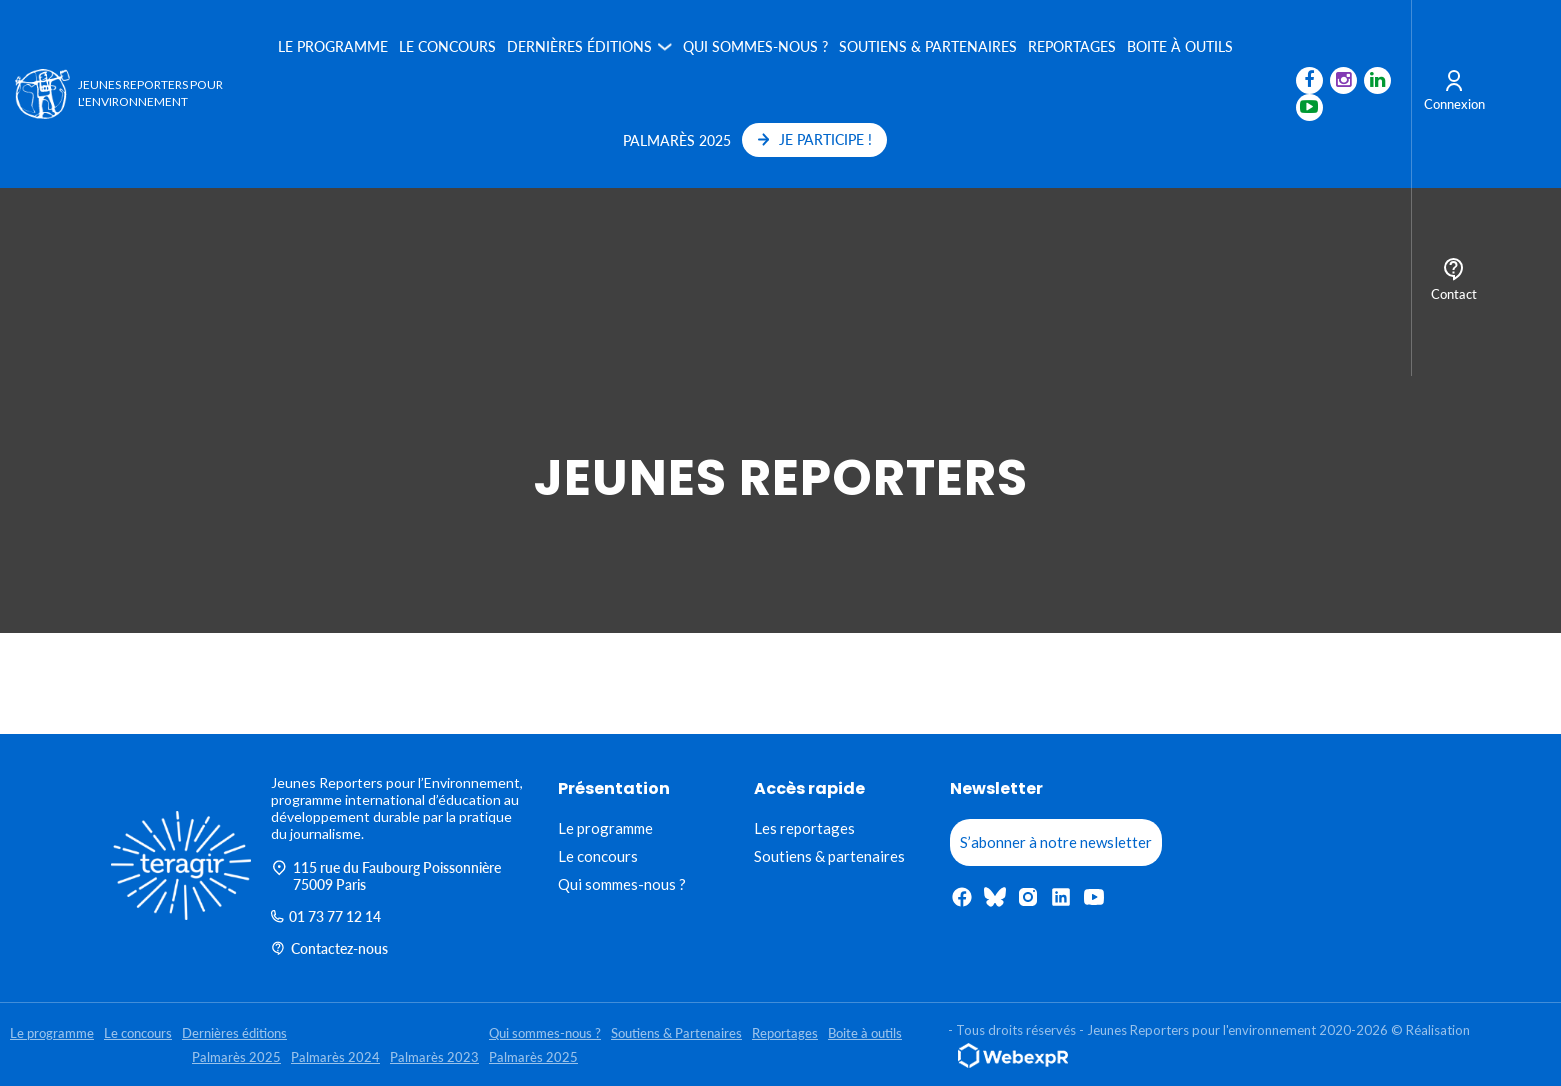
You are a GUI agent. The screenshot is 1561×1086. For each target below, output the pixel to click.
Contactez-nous (329, 948)
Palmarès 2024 (335, 1057)
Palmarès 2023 (434, 1057)
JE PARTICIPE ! (815, 139)
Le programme (333, 46)
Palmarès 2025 (677, 140)
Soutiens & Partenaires (928, 46)
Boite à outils (1180, 46)
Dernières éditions (579, 46)
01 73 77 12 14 (326, 916)
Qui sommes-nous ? (755, 46)
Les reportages (804, 828)
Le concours (447, 46)
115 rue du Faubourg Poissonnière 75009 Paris (386, 876)
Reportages (1072, 46)
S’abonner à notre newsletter (1056, 842)
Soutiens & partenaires (829, 856)
